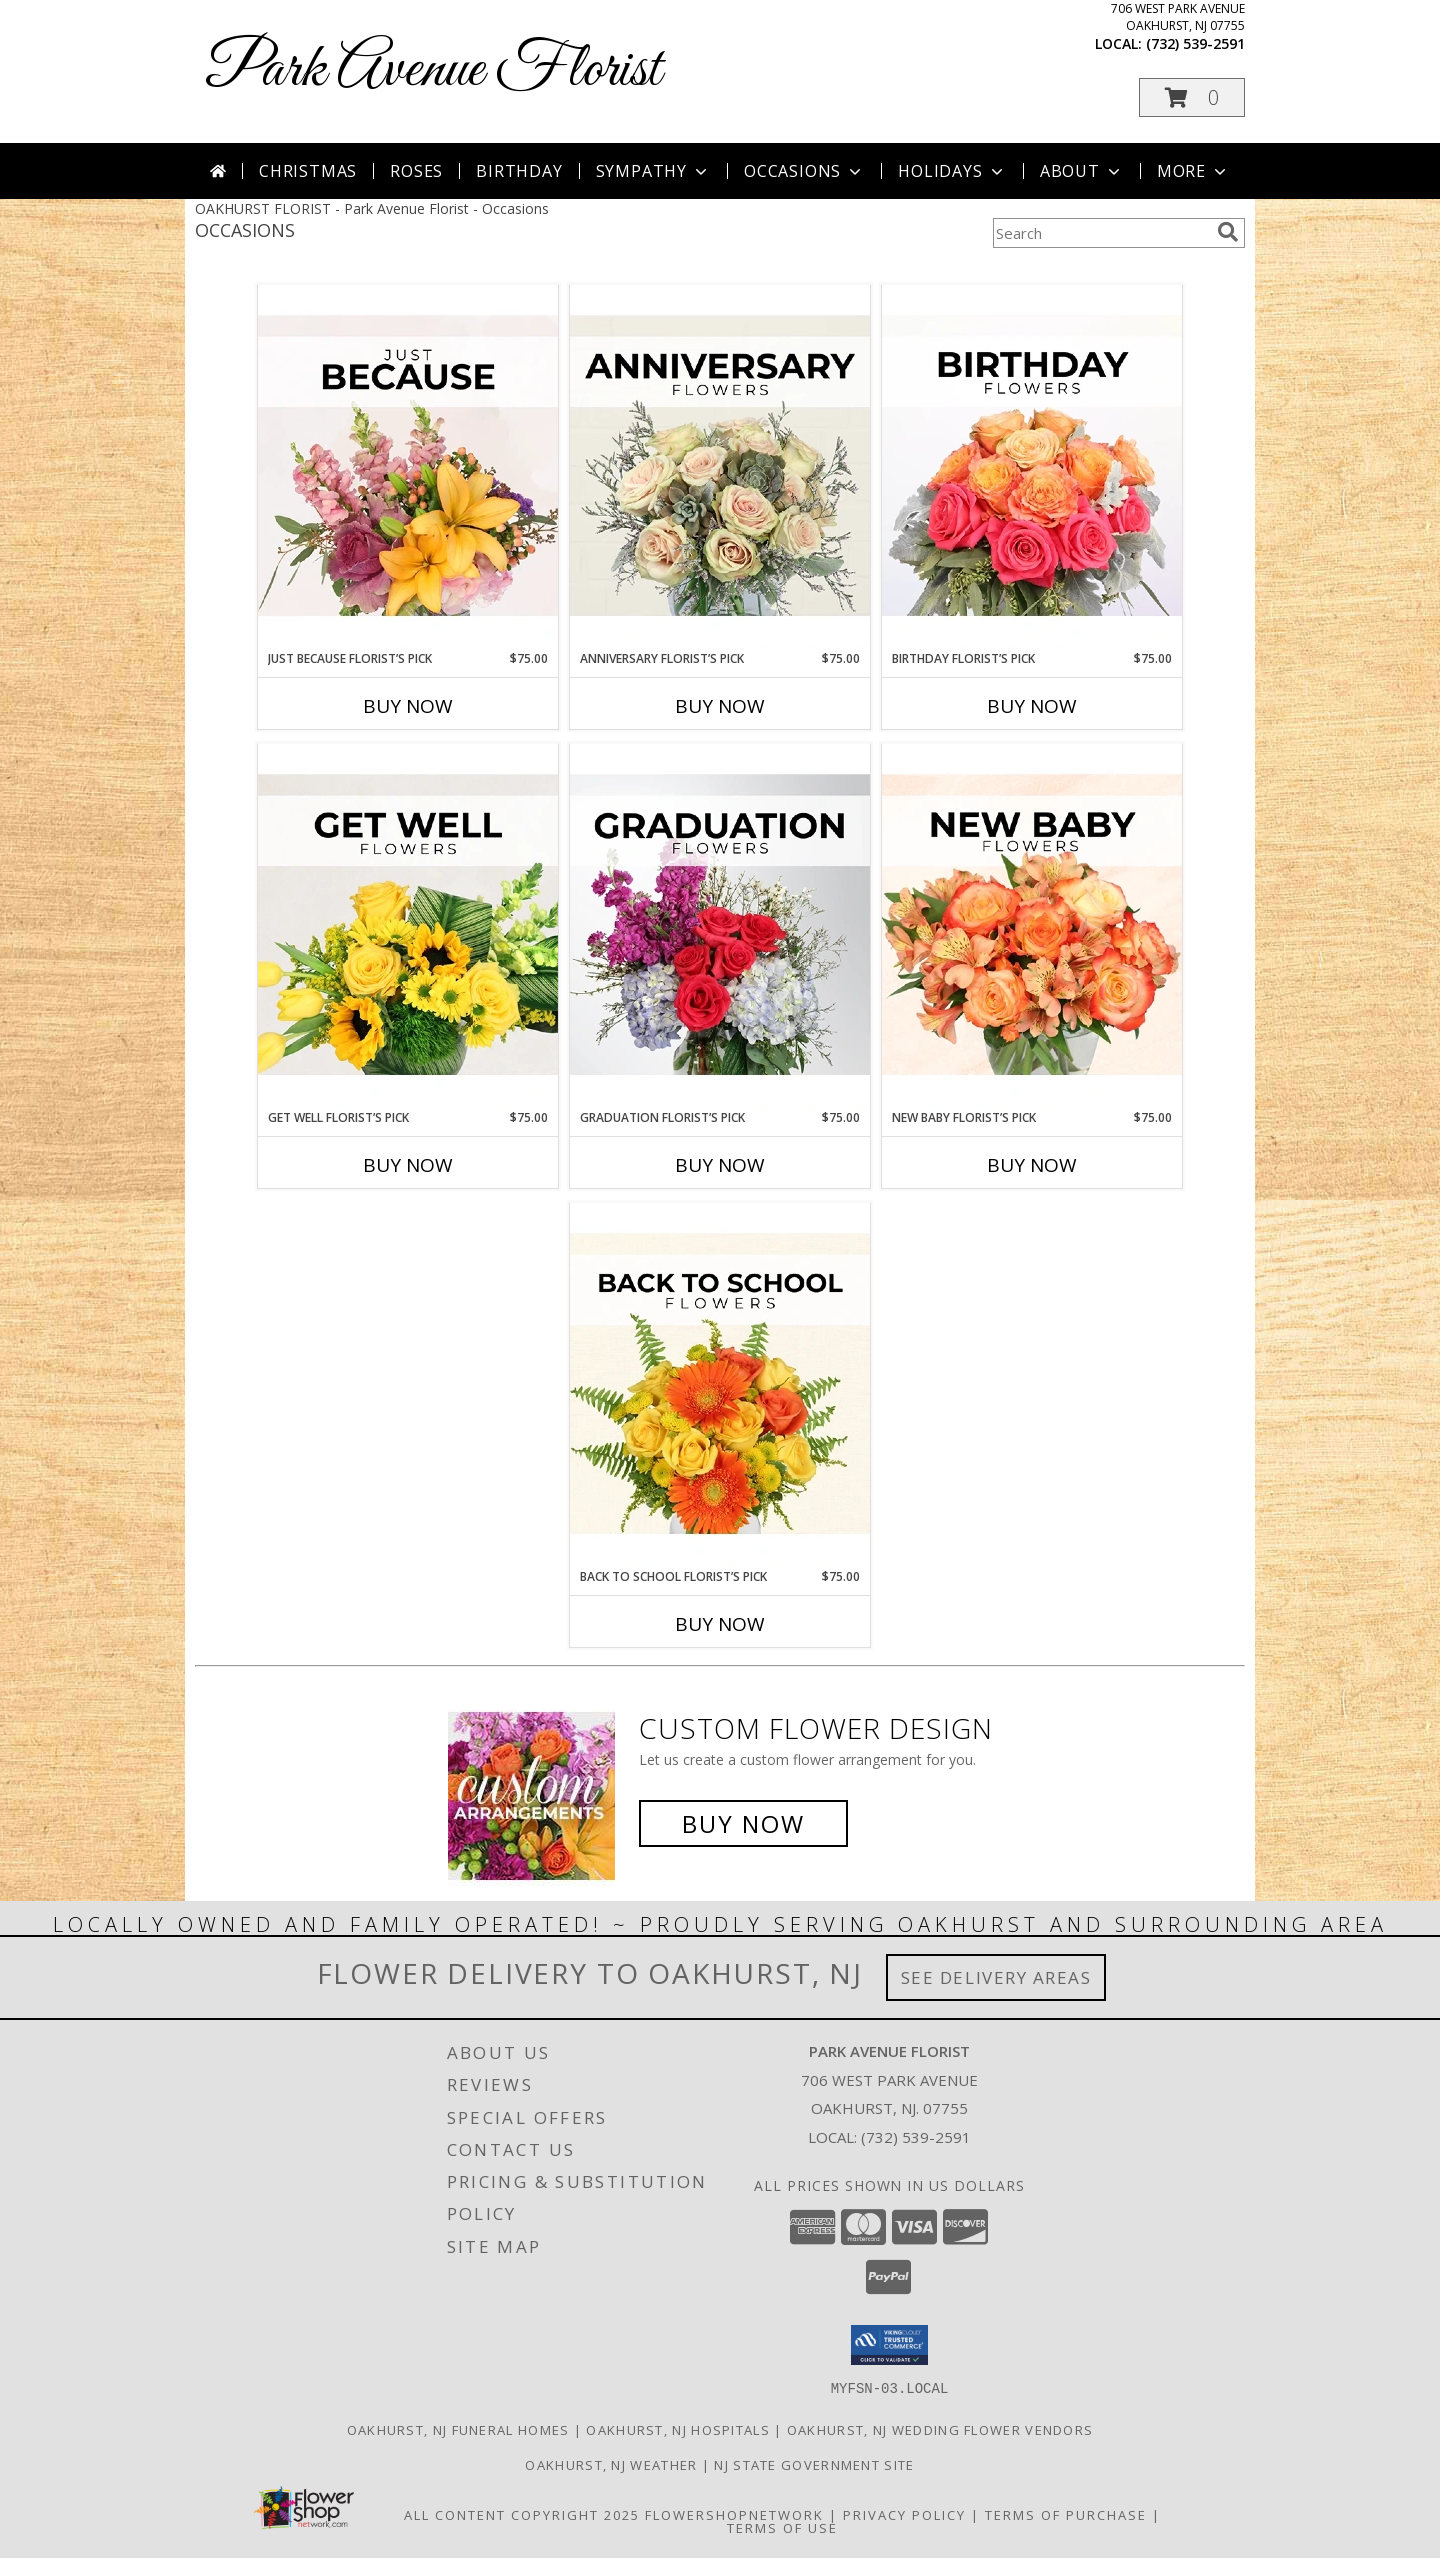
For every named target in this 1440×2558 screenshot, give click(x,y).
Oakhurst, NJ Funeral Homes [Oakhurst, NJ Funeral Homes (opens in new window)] (458, 2429)
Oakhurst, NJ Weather (611, 2464)
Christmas (308, 171)
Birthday (519, 171)
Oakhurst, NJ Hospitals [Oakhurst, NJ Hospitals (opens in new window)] (678, 2429)
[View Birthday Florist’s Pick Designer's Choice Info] (1032, 467)
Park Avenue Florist (433, 70)
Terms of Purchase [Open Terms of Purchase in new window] (1066, 2514)
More (1193, 171)
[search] (1228, 232)
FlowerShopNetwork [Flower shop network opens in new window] (734, 2514)
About (1082, 171)
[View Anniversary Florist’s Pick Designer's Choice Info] (720, 467)
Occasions (804, 171)
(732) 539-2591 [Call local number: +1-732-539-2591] (1195, 43)
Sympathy (653, 171)
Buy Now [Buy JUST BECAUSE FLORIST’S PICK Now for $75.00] (408, 706)
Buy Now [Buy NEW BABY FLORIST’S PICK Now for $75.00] (1032, 1165)
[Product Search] (1101, 233)
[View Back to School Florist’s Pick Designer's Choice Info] (720, 1385)
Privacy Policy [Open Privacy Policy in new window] (904, 2514)
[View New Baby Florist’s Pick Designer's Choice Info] (1032, 926)
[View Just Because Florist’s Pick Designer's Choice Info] (408, 467)
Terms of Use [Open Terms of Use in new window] (782, 2527)
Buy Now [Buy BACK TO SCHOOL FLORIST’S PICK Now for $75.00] (720, 1624)
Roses (416, 171)
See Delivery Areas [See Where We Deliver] (996, 1977)
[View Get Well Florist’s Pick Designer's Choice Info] (408, 926)
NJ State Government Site (814, 2464)
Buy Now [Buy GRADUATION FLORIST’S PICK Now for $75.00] (720, 1165)
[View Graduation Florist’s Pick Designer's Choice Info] (720, 926)
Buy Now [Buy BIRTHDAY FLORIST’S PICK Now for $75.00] (1032, 706)
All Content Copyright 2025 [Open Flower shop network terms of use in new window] (522, 2514)
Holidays (952, 171)
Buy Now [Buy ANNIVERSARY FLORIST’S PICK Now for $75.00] (720, 706)
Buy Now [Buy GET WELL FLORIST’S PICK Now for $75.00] (408, 1165)
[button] (1192, 97)
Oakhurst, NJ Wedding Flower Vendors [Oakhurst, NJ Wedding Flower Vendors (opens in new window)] (940, 2429)
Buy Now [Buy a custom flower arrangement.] (743, 1823)
